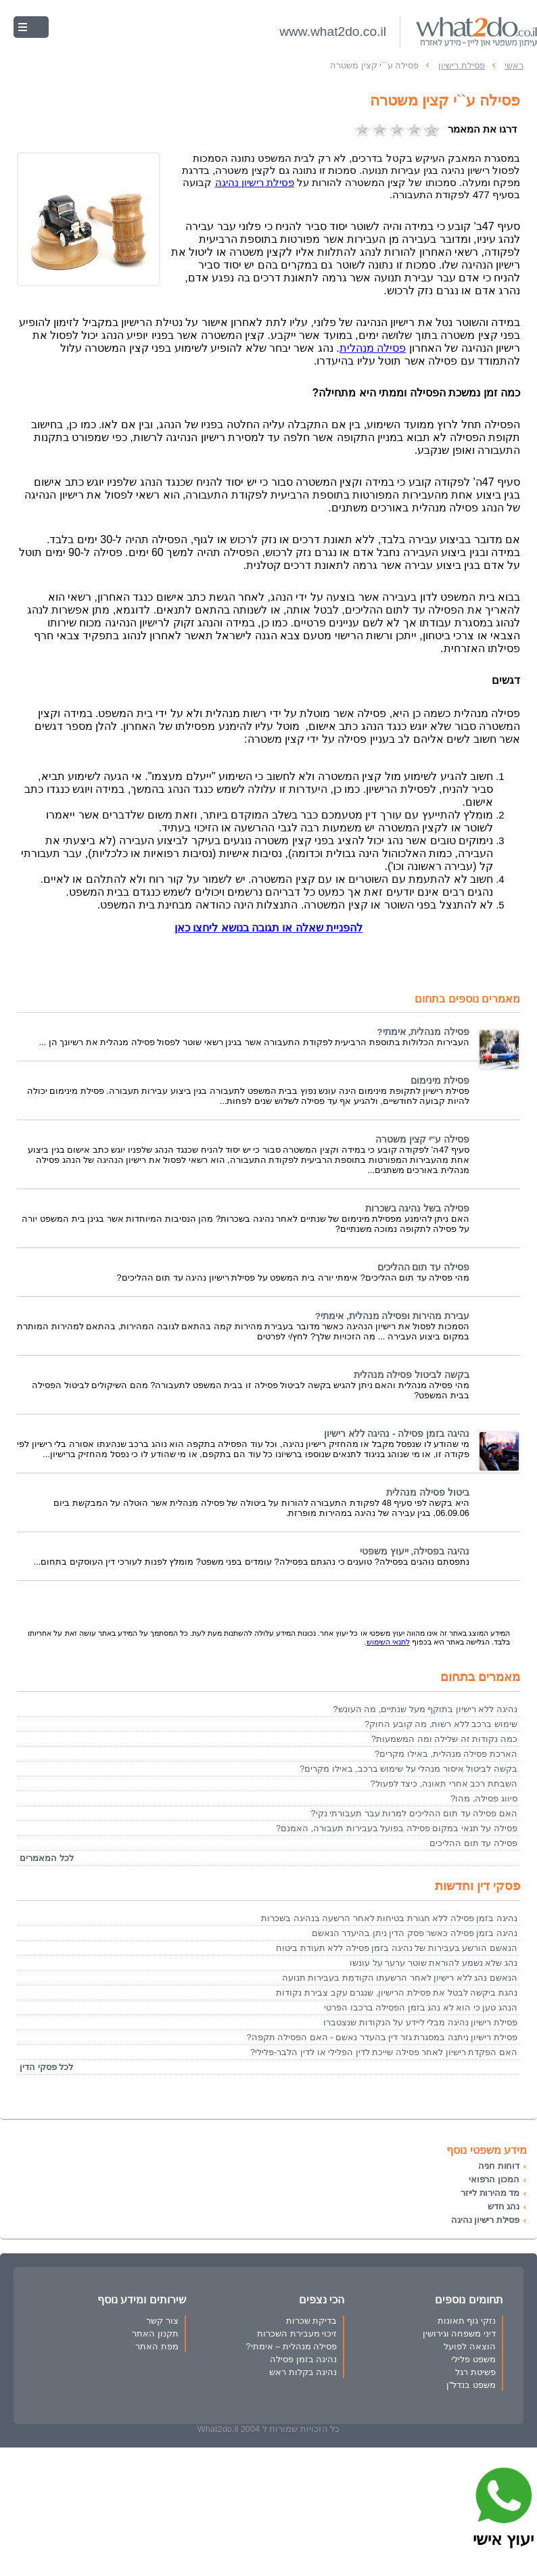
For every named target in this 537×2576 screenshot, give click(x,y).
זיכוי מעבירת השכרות (297, 2333)
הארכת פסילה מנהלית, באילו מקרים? (446, 1754)
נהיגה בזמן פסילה (303, 2359)
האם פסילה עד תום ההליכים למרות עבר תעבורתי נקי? (413, 1813)
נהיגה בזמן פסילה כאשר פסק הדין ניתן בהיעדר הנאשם (414, 1933)
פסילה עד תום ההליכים (423, 1267)
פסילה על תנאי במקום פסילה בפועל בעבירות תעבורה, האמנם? (396, 1828)
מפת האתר (157, 2346)
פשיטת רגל (475, 2372)
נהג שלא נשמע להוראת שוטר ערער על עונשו (433, 1963)
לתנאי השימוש (388, 1642)
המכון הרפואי (494, 2179)
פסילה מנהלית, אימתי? (423, 1032)
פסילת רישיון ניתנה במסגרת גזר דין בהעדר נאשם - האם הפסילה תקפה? (382, 2037)
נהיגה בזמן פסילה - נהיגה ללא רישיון (396, 1434)
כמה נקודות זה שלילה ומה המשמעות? (444, 1739)
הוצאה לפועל (470, 2346)
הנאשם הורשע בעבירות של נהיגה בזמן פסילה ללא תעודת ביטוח (396, 1948)
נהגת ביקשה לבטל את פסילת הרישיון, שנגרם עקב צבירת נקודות (396, 1992)
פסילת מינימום (440, 1081)
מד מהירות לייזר (490, 2193)
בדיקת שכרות (311, 2321)
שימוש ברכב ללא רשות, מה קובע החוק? (441, 1724)
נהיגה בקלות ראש (303, 2372)
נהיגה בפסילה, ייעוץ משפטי (414, 1551)
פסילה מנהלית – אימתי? (291, 2346)
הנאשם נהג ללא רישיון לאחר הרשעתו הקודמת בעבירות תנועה (399, 1978)
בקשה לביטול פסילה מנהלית (411, 1375)
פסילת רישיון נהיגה (485, 2220)
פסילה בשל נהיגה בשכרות (417, 1208)
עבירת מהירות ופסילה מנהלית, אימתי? (392, 1316)
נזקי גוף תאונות (467, 2321)
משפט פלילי (473, 2359)
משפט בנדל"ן (471, 2385)
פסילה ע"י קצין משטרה (422, 1139)
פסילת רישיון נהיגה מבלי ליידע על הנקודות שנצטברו (420, 2022)
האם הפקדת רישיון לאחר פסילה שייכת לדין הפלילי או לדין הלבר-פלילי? (383, 2052)
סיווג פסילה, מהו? (483, 1798)
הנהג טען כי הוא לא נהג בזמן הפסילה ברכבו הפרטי (420, 2007)
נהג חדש (503, 2206)
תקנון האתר (155, 2333)
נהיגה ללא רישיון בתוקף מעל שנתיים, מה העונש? (425, 1709)
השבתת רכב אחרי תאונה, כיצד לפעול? (444, 1783)
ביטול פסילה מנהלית (427, 1493)
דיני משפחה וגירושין (459, 2333)
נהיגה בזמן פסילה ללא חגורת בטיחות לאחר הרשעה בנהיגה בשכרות (389, 1918)
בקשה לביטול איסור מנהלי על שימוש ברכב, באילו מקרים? (408, 1769)
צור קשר (162, 2321)
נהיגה (254, 182)
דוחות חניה (498, 2166)
